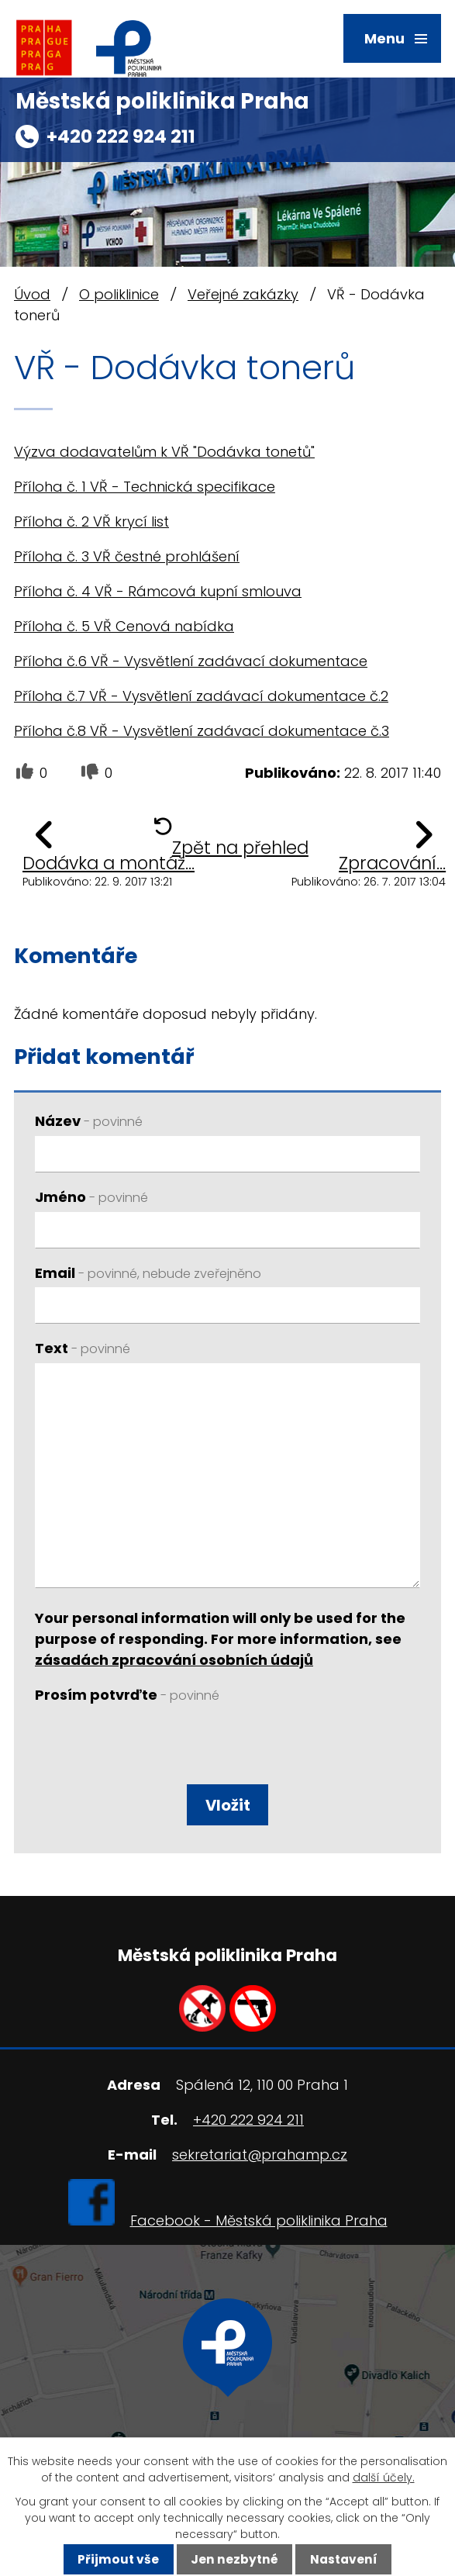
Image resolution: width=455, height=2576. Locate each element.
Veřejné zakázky (243, 294)
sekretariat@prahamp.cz (259, 2154)
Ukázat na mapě (228, 2410)
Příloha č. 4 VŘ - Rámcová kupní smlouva (158, 591)
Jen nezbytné (234, 2559)
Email (148, 1273)
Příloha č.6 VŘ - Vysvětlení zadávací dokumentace (190, 661)
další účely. (384, 2477)
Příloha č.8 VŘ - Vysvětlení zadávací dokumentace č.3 (201, 731)
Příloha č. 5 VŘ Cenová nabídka (124, 626)
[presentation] (149, 1747)
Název (89, 1121)
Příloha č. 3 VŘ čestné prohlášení (127, 556)
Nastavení (343, 2559)
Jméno (91, 1197)
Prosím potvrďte (127, 1694)
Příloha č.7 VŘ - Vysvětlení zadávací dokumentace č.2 (201, 696)
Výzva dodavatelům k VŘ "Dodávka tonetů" (164, 451)
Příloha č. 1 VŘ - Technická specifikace (144, 486)
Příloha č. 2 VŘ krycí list (91, 521)
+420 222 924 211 (121, 136)
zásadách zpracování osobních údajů (174, 1660)
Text (82, 1348)
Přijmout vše (118, 2559)
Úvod (32, 294)
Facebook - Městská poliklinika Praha (259, 2220)
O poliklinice (119, 294)
